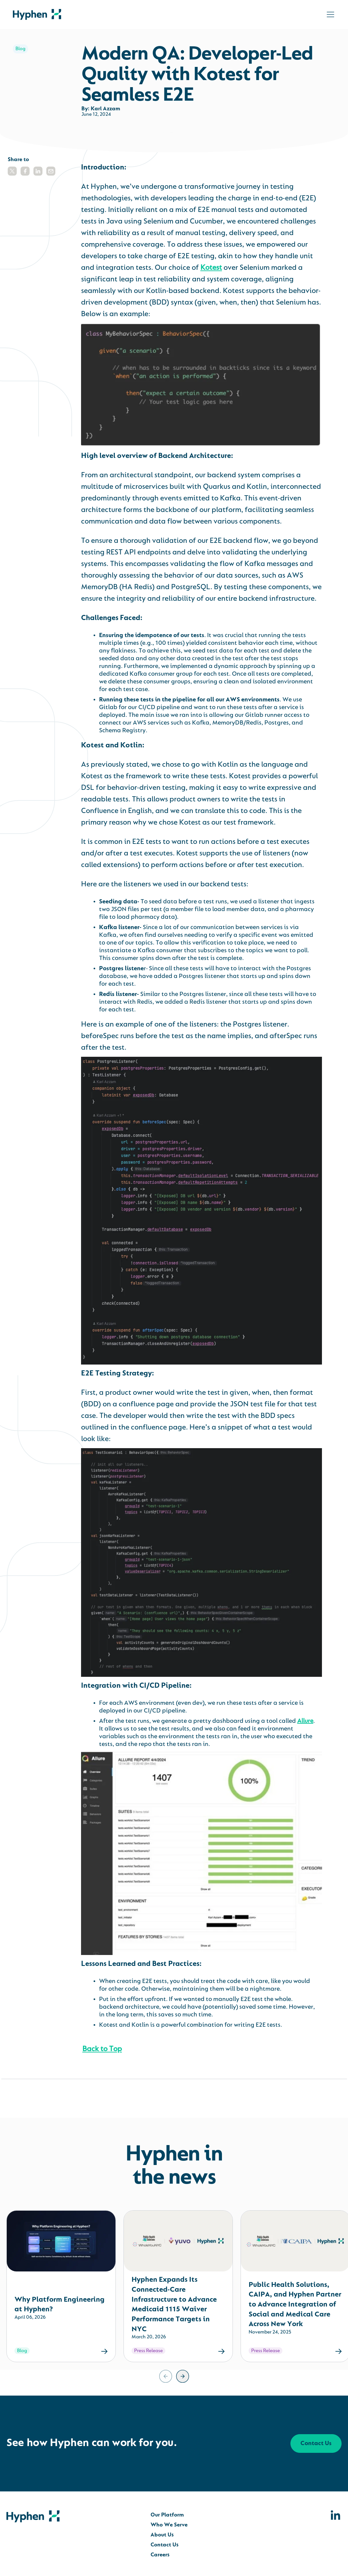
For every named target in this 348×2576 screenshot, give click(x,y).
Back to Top (102, 2049)
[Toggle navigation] (330, 14)
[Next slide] (182, 2376)
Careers (160, 2555)
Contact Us (316, 2443)
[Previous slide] (165, 2376)
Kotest (211, 268)
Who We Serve (169, 2525)
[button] (12, 171)
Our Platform (167, 2515)
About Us (162, 2535)
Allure (305, 1721)
